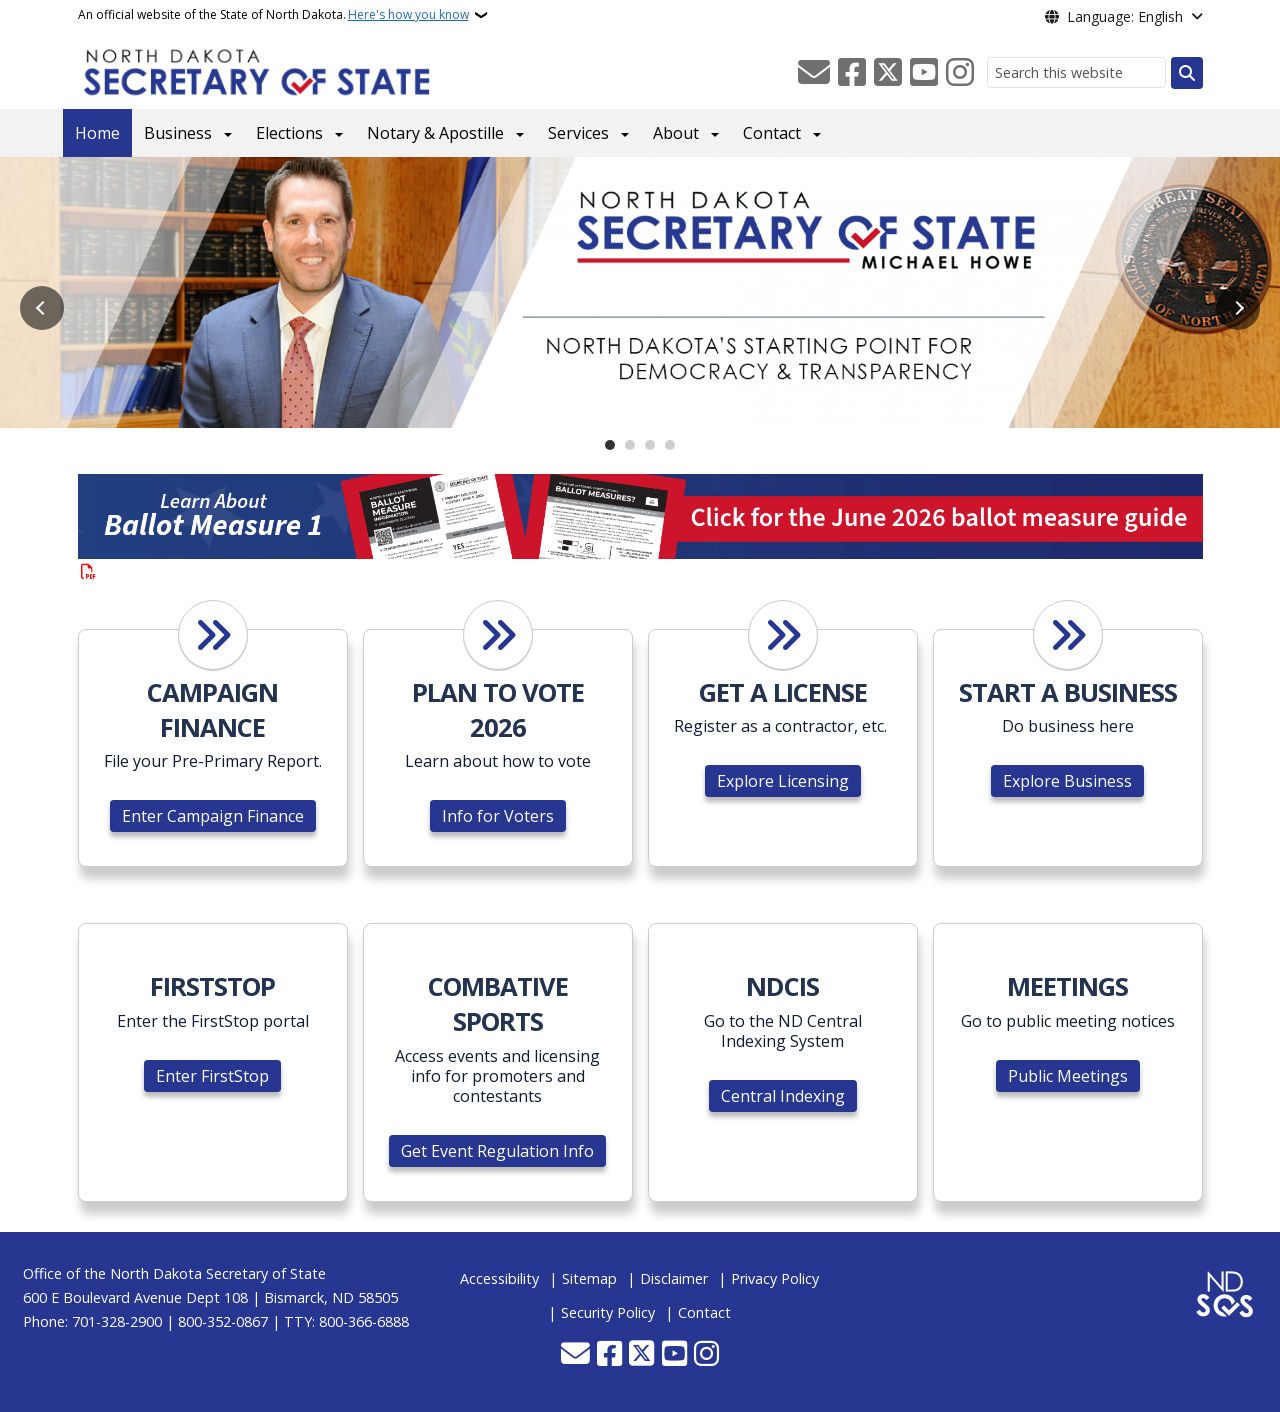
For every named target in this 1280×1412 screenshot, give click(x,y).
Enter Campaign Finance (213, 816)
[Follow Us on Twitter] (888, 73)
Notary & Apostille (435, 133)
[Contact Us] (814, 73)
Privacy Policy (775, 1278)
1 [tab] (610, 445)
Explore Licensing (783, 781)
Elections (289, 133)
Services (578, 133)
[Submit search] (1187, 73)
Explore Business (1067, 781)
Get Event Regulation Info (497, 1151)
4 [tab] (670, 445)
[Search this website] (1076, 72)
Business (178, 133)
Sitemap (589, 1278)
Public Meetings (1068, 1076)
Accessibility (499, 1278)
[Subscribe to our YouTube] (924, 73)
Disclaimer (674, 1278)
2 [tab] (630, 445)
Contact (772, 133)
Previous (42, 308)
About (676, 133)
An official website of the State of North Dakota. (273, 15)
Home (97, 133)
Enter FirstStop (212, 1076)
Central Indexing (783, 1096)
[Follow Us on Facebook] (852, 73)
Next (1238, 308)
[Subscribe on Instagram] (960, 73)
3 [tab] (650, 445)
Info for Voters (498, 816)
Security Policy (608, 1312)
